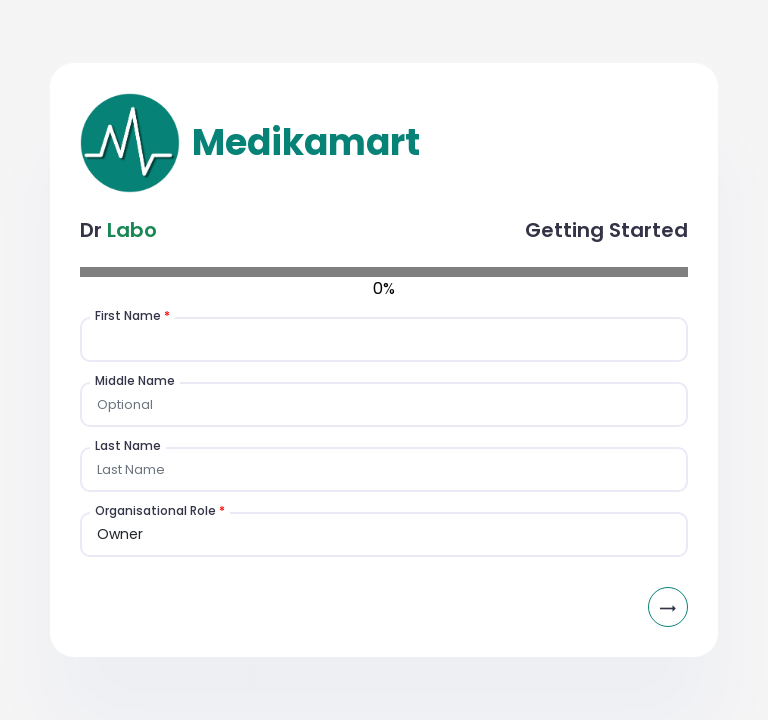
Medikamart (302, 142)
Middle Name (135, 380)
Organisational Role (160, 510)
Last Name (128, 445)
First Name (132, 315)
